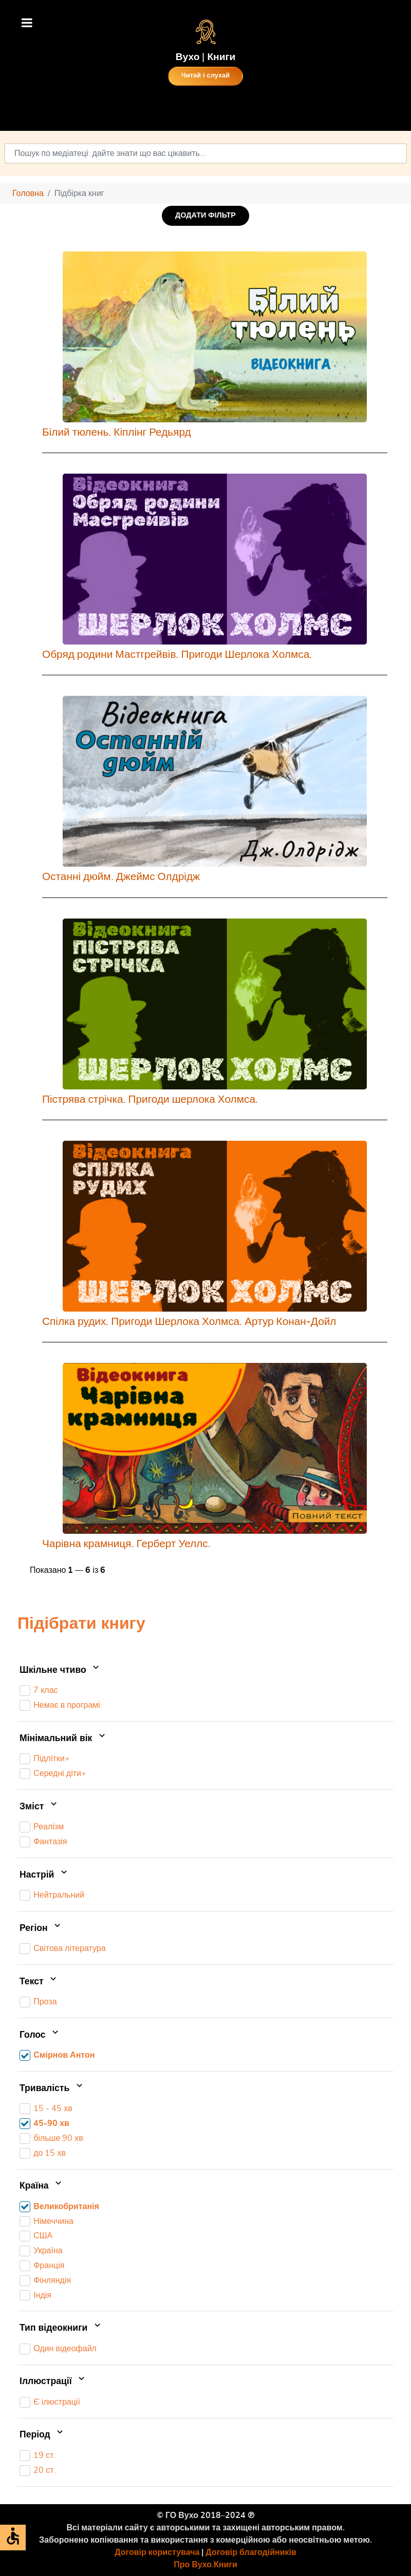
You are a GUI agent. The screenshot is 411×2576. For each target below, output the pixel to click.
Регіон (41, 1928)
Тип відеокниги (61, 2328)
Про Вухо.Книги (205, 2565)
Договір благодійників (251, 2552)
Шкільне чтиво (60, 1670)
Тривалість (52, 2088)
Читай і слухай (205, 75)
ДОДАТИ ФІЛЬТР (205, 215)
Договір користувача (157, 2552)
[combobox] (205, 153)
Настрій (44, 1875)
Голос (40, 2035)
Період (42, 2435)
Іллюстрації (53, 2381)
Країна (42, 2186)
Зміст (39, 1806)
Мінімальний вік (63, 1738)
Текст (39, 1981)
